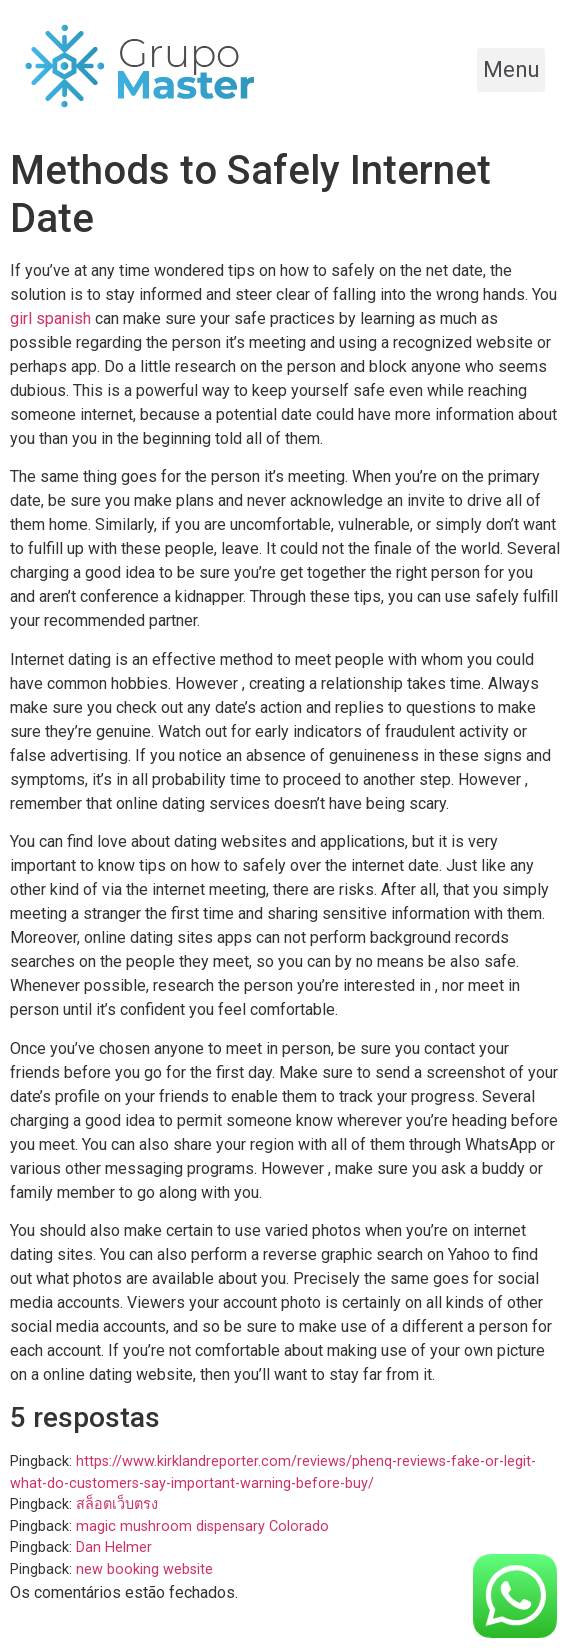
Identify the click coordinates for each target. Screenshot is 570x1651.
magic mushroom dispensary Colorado (202, 1526)
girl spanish (50, 318)
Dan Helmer (114, 1547)
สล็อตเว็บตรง (117, 1504)
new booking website (144, 1569)
